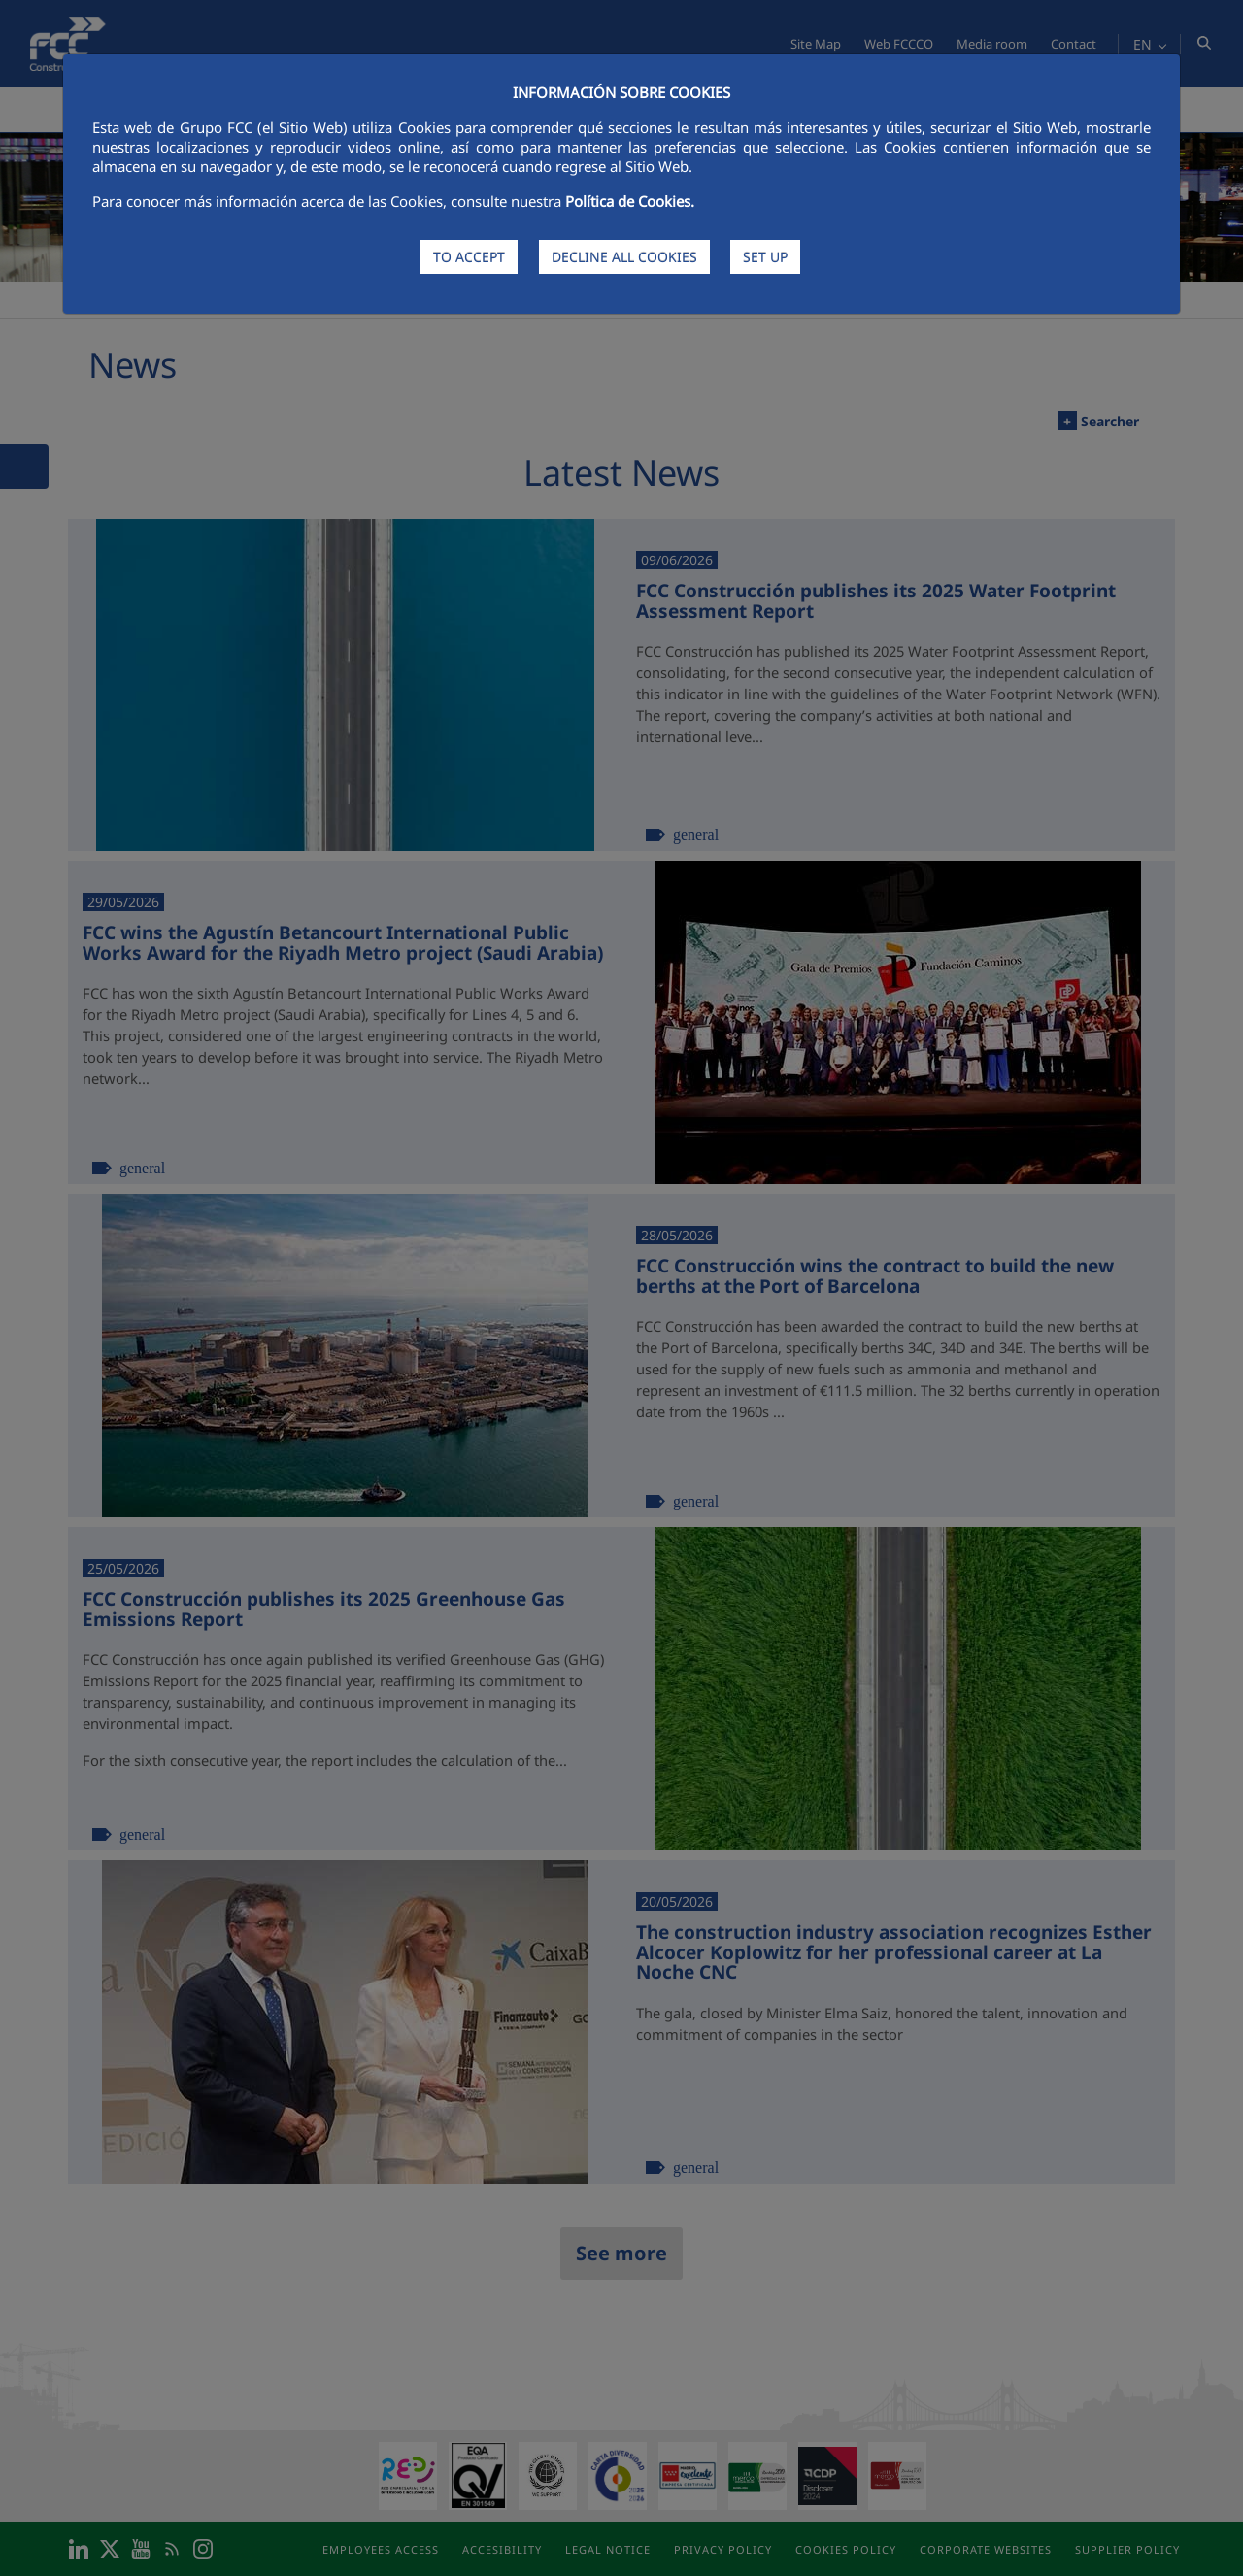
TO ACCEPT (469, 257)
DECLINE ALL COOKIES (624, 257)
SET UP (765, 257)
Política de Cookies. (629, 201)
